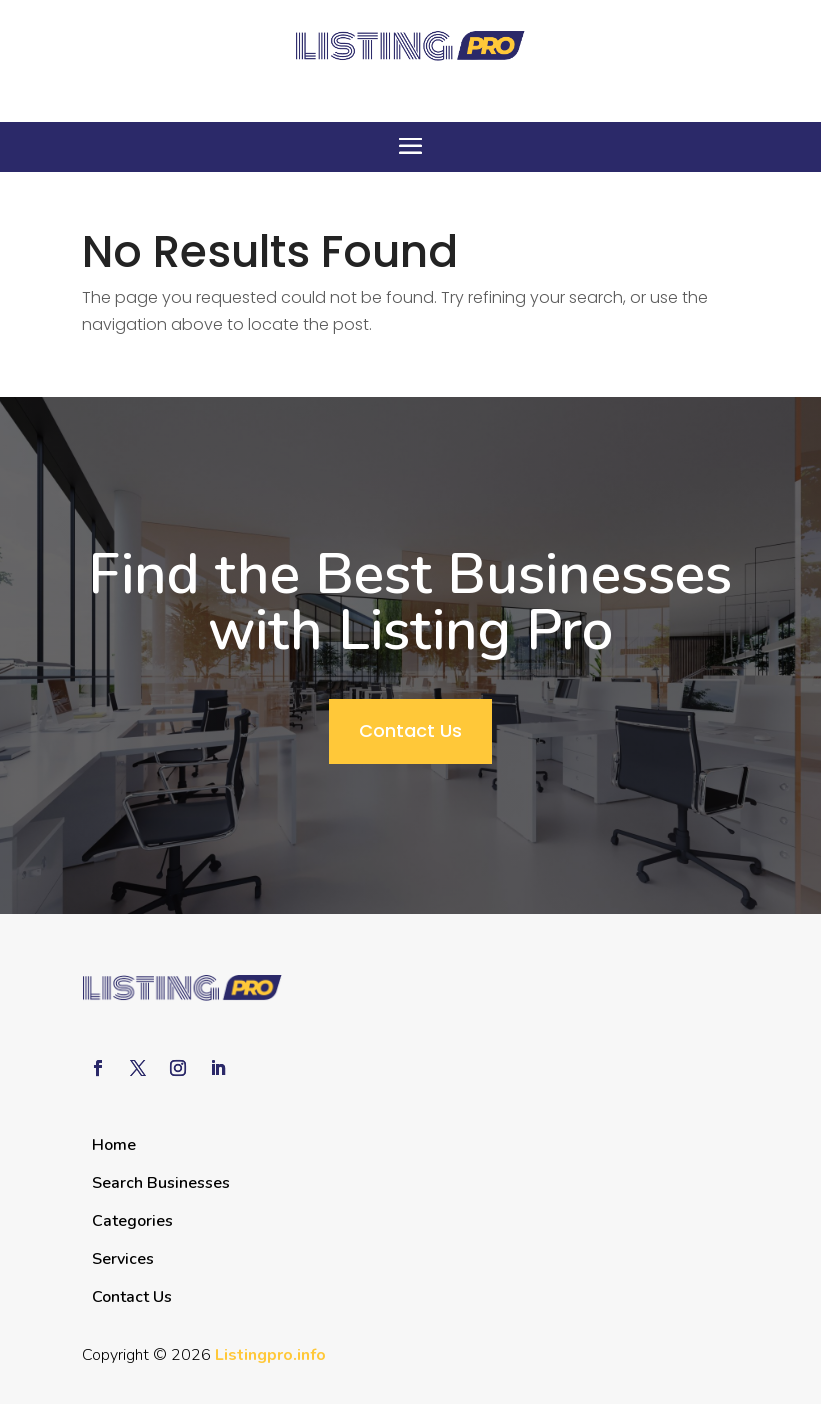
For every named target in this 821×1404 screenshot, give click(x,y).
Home (114, 1145)
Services (123, 1259)
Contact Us (410, 730)
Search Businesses (161, 1183)
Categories (132, 1221)
